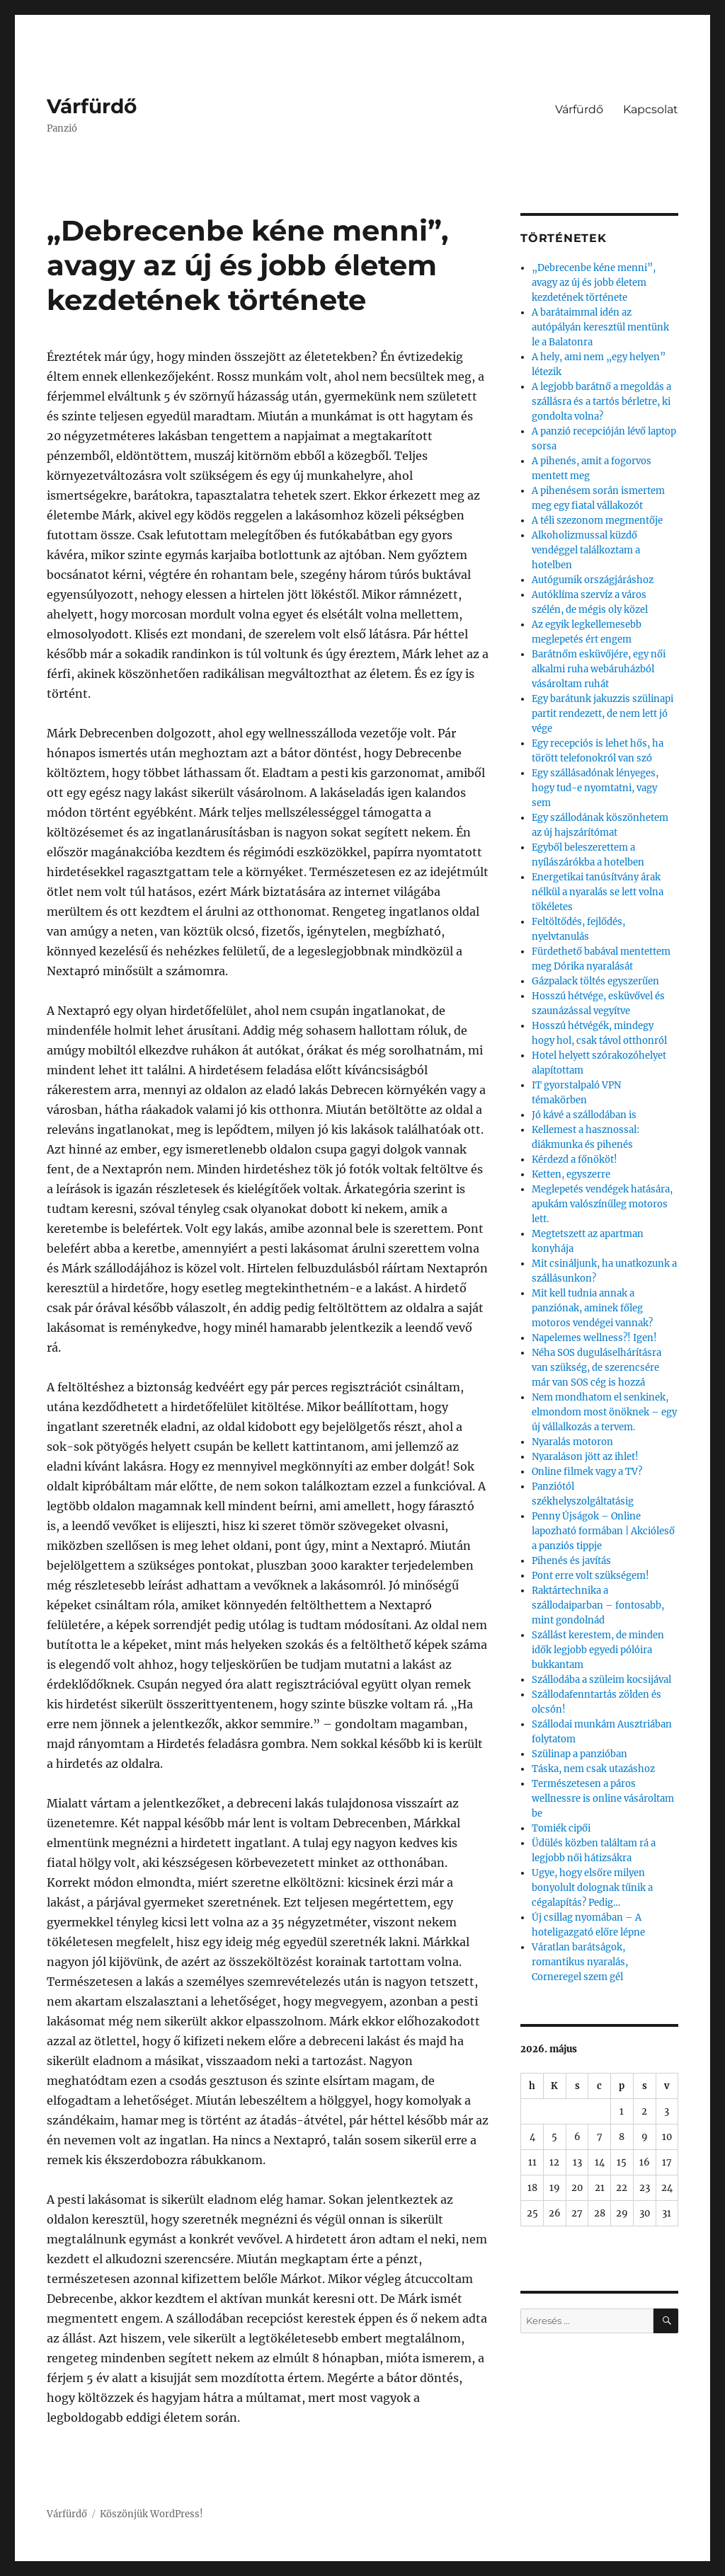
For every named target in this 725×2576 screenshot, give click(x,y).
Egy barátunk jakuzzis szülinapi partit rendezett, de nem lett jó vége (602, 714)
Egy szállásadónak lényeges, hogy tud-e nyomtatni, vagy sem (595, 788)
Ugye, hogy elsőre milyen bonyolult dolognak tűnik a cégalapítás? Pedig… (592, 1888)
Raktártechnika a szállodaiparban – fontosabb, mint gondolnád (598, 1605)
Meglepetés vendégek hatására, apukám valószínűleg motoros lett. (602, 1204)
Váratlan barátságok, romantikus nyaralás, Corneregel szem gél (580, 1962)
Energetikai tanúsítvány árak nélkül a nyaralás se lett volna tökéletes (597, 892)
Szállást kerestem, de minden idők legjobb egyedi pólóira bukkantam (598, 1650)
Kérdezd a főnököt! (574, 1160)
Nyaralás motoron (572, 1442)
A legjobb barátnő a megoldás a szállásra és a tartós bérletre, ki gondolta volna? (601, 401)
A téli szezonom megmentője (597, 520)
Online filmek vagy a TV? (587, 1472)
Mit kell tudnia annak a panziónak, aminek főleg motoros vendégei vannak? (592, 1308)
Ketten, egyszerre (571, 1174)
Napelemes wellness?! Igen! (594, 1338)
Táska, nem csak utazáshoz (593, 1769)
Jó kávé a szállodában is (584, 1115)
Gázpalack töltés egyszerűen (595, 981)
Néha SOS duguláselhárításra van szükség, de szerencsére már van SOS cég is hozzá (596, 1367)
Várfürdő (92, 106)
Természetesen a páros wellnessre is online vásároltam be (603, 1798)
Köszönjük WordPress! (151, 2514)
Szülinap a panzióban (579, 1754)
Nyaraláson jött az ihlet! (585, 1457)
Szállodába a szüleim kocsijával (601, 1680)
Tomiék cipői (561, 1828)
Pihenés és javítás (571, 1561)
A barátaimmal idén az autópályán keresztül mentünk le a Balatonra (600, 327)
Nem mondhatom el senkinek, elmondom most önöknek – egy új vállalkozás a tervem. (604, 1412)
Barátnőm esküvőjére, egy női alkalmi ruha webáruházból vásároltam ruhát (599, 669)
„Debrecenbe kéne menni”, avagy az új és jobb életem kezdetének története (594, 283)
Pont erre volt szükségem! (590, 1576)
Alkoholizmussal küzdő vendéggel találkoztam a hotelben (586, 550)
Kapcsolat (650, 109)
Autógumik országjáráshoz (592, 580)
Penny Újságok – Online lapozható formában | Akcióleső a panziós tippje (603, 1531)
